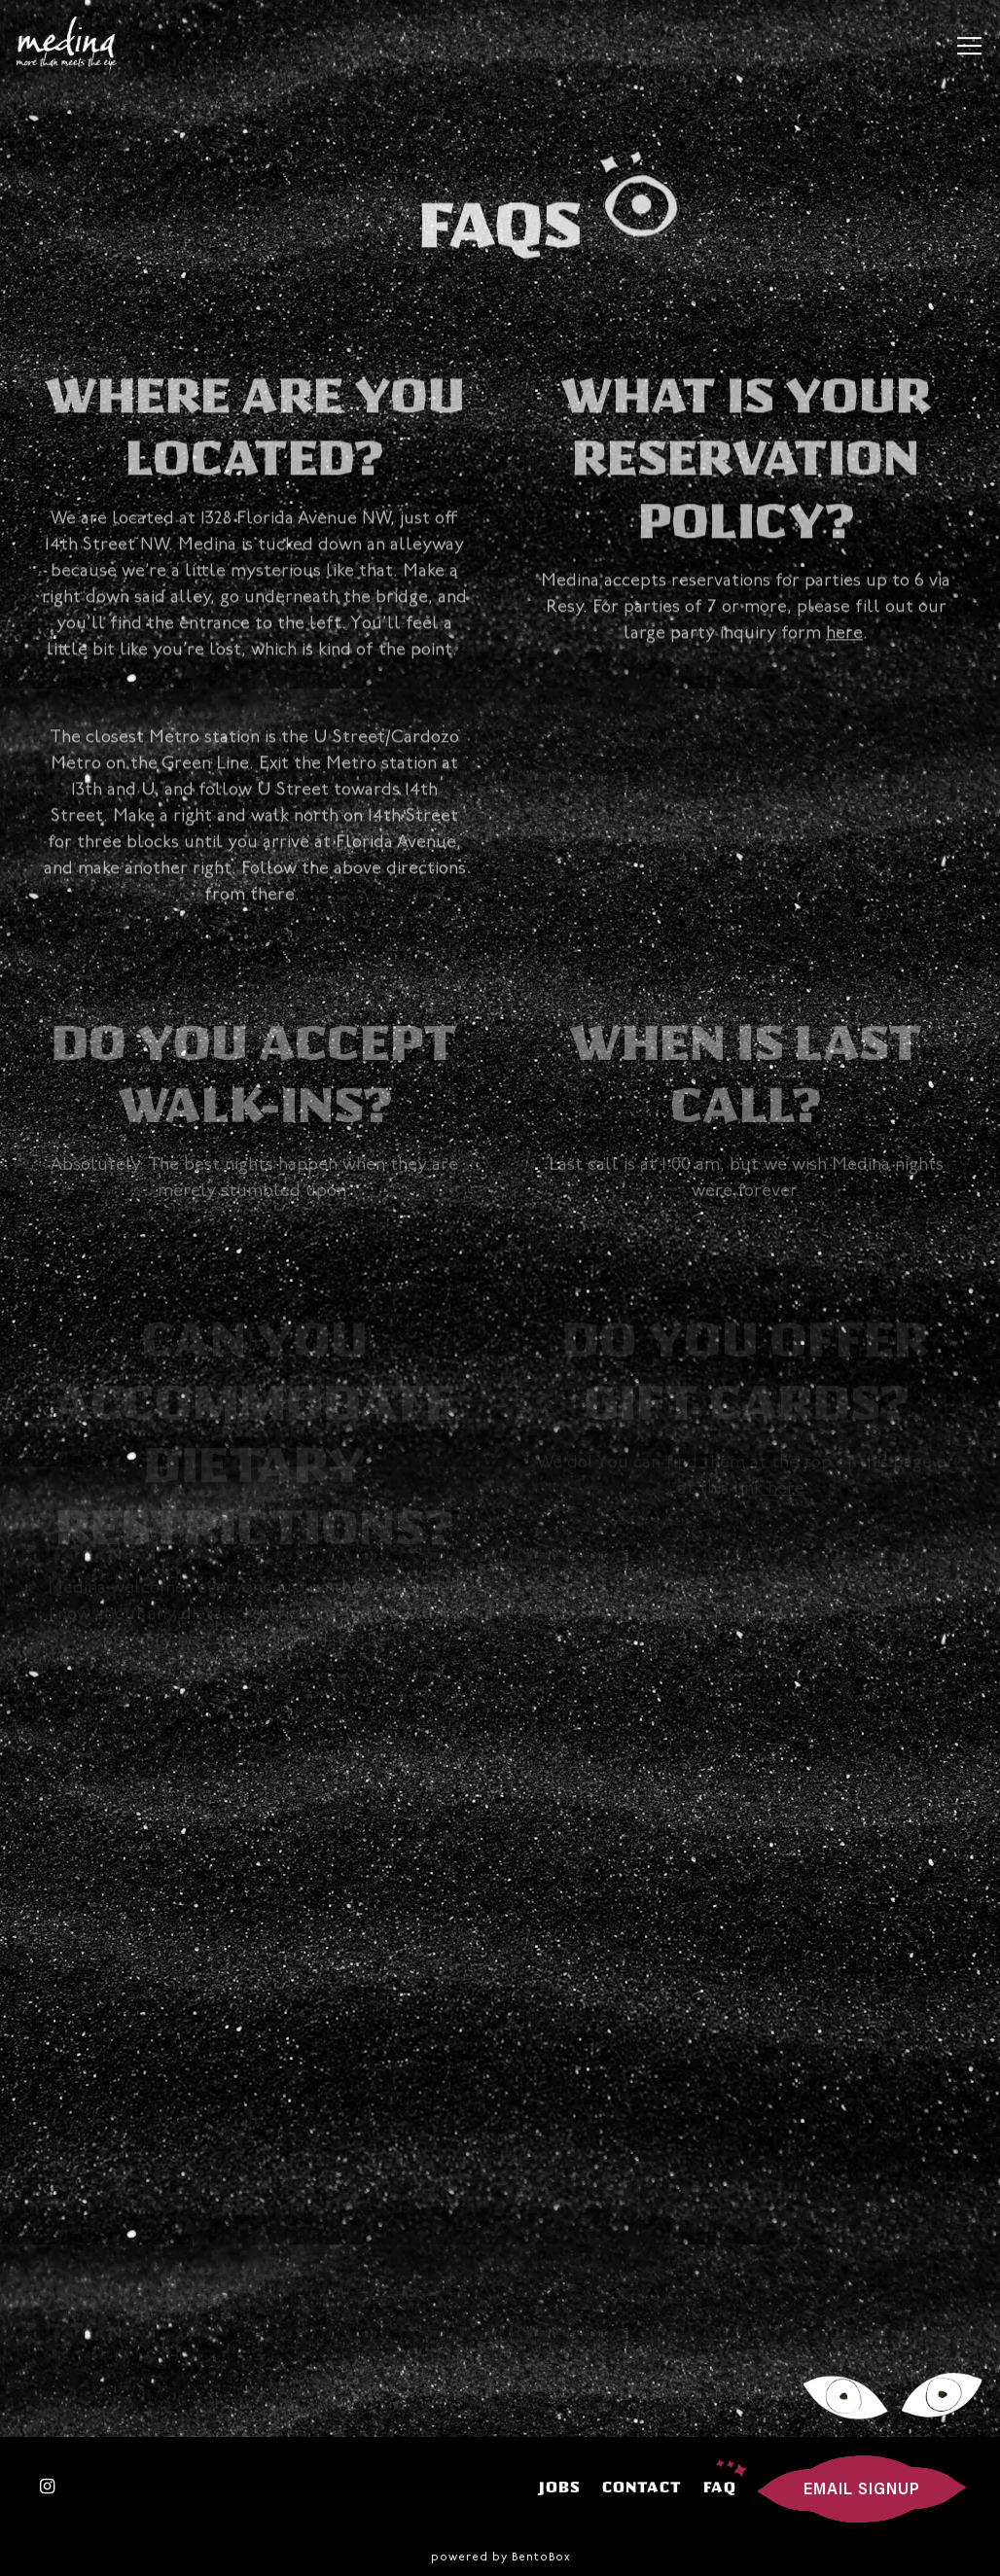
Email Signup (862, 2490)
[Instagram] (47, 2486)
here (844, 637)
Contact (642, 2486)
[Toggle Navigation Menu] (969, 45)
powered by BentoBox (500, 2557)
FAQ (719, 2486)
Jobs (560, 2486)
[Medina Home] (74, 46)
